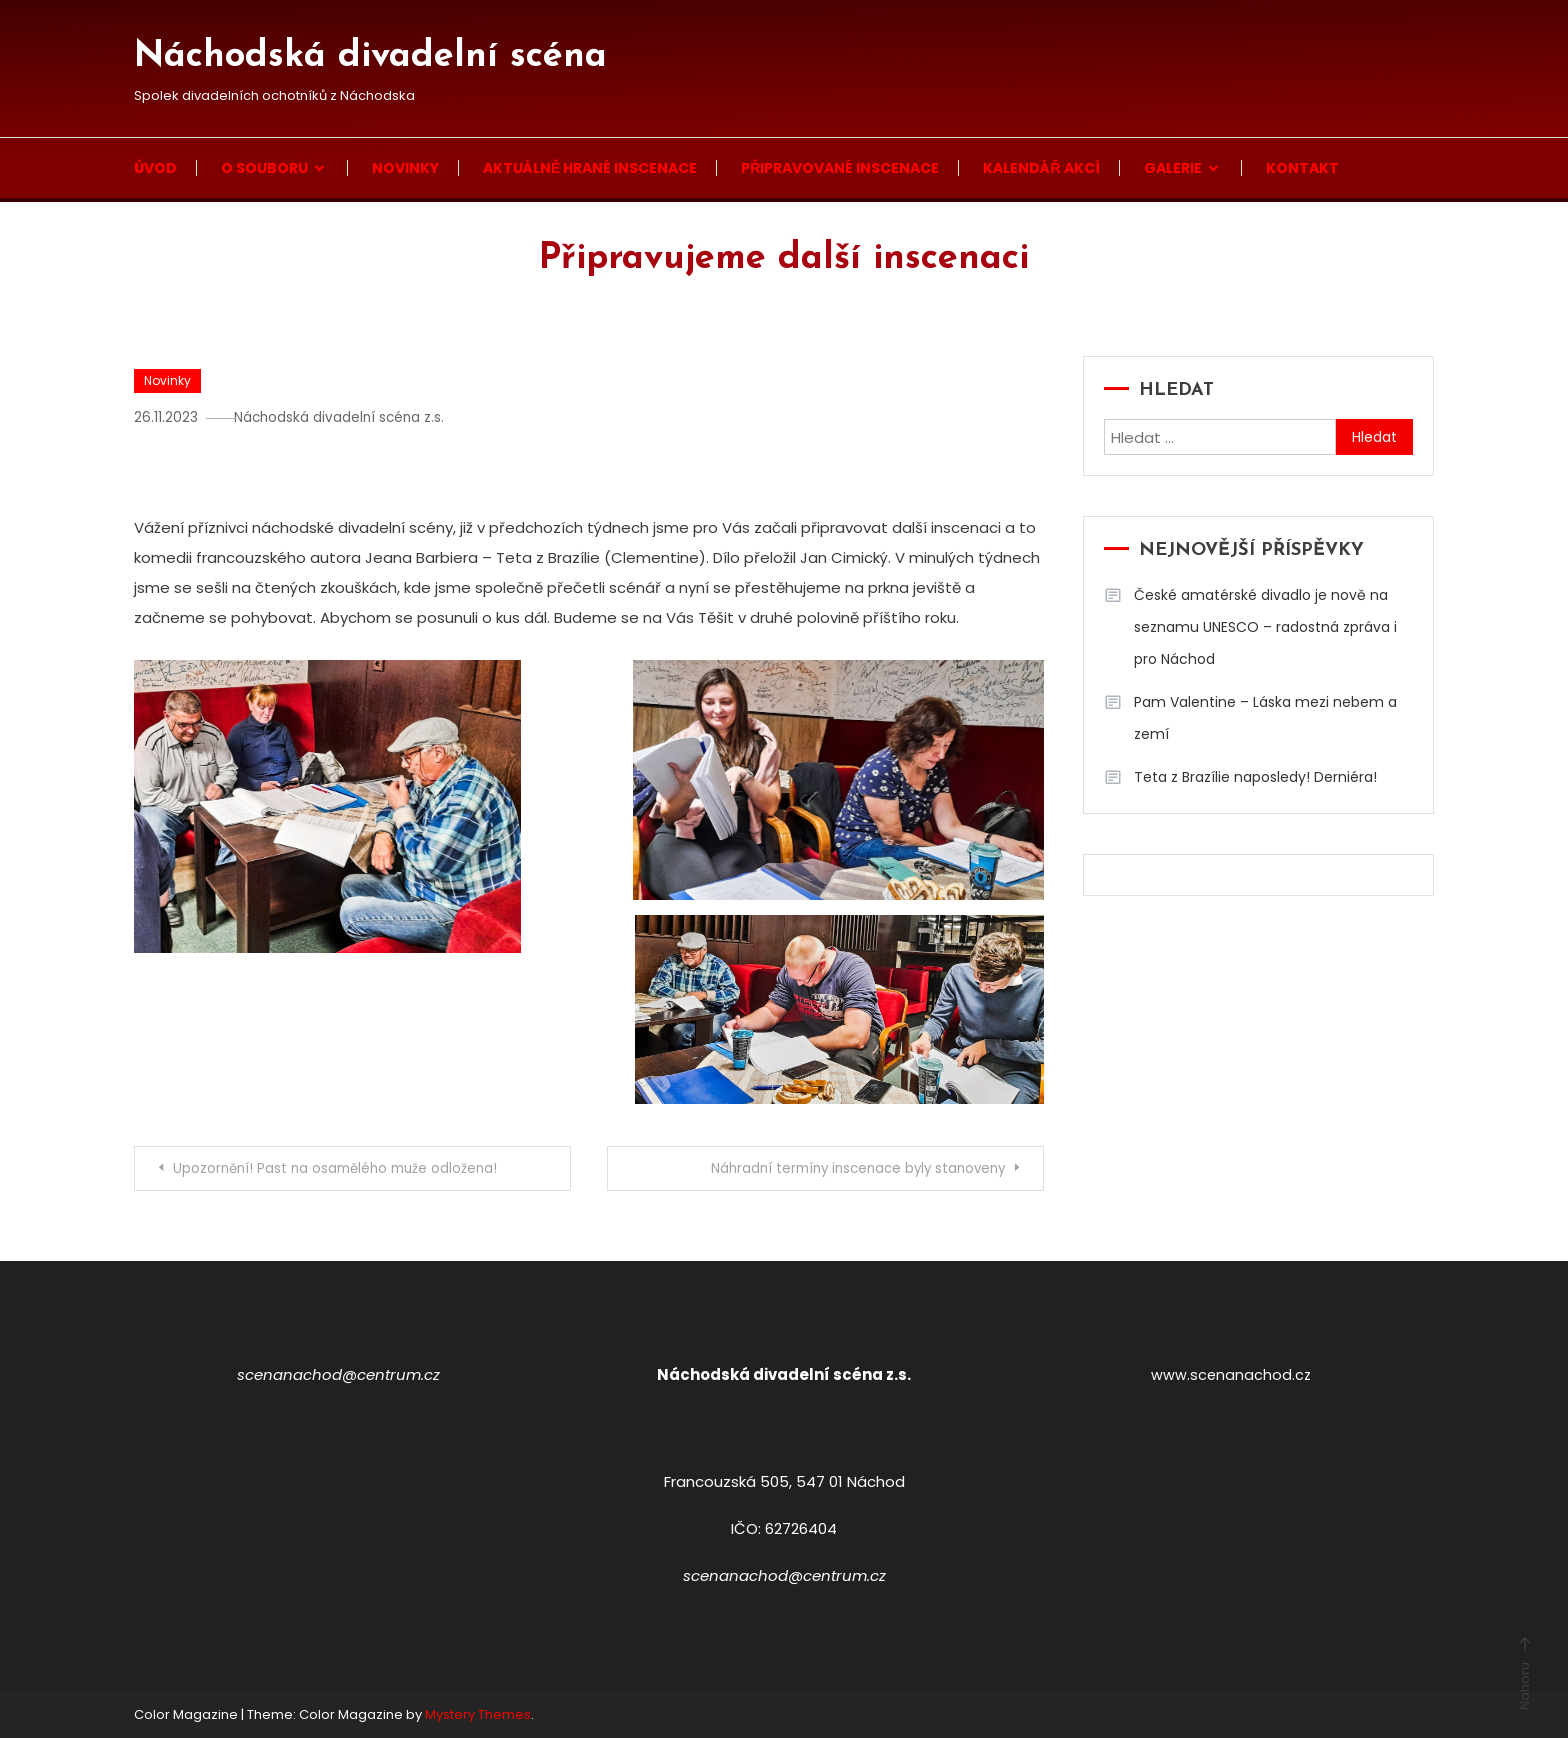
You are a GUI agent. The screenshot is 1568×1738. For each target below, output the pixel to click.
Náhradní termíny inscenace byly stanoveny (844, 1169)
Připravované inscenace (840, 168)
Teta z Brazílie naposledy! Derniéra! (1255, 777)
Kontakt (1302, 168)
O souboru (264, 168)
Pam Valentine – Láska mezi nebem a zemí (1265, 718)
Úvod (155, 168)
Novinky (405, 168)
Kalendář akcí (1041, 168)
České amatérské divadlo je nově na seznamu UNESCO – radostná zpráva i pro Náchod (1265, 627)
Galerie (1173, 168)
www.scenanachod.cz (1231, 1374)
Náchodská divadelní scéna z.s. (351, 417)
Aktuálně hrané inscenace (590, 168)
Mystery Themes (478, 1714)
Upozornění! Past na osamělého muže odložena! (347, 1169)
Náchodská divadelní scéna (370, 57)
